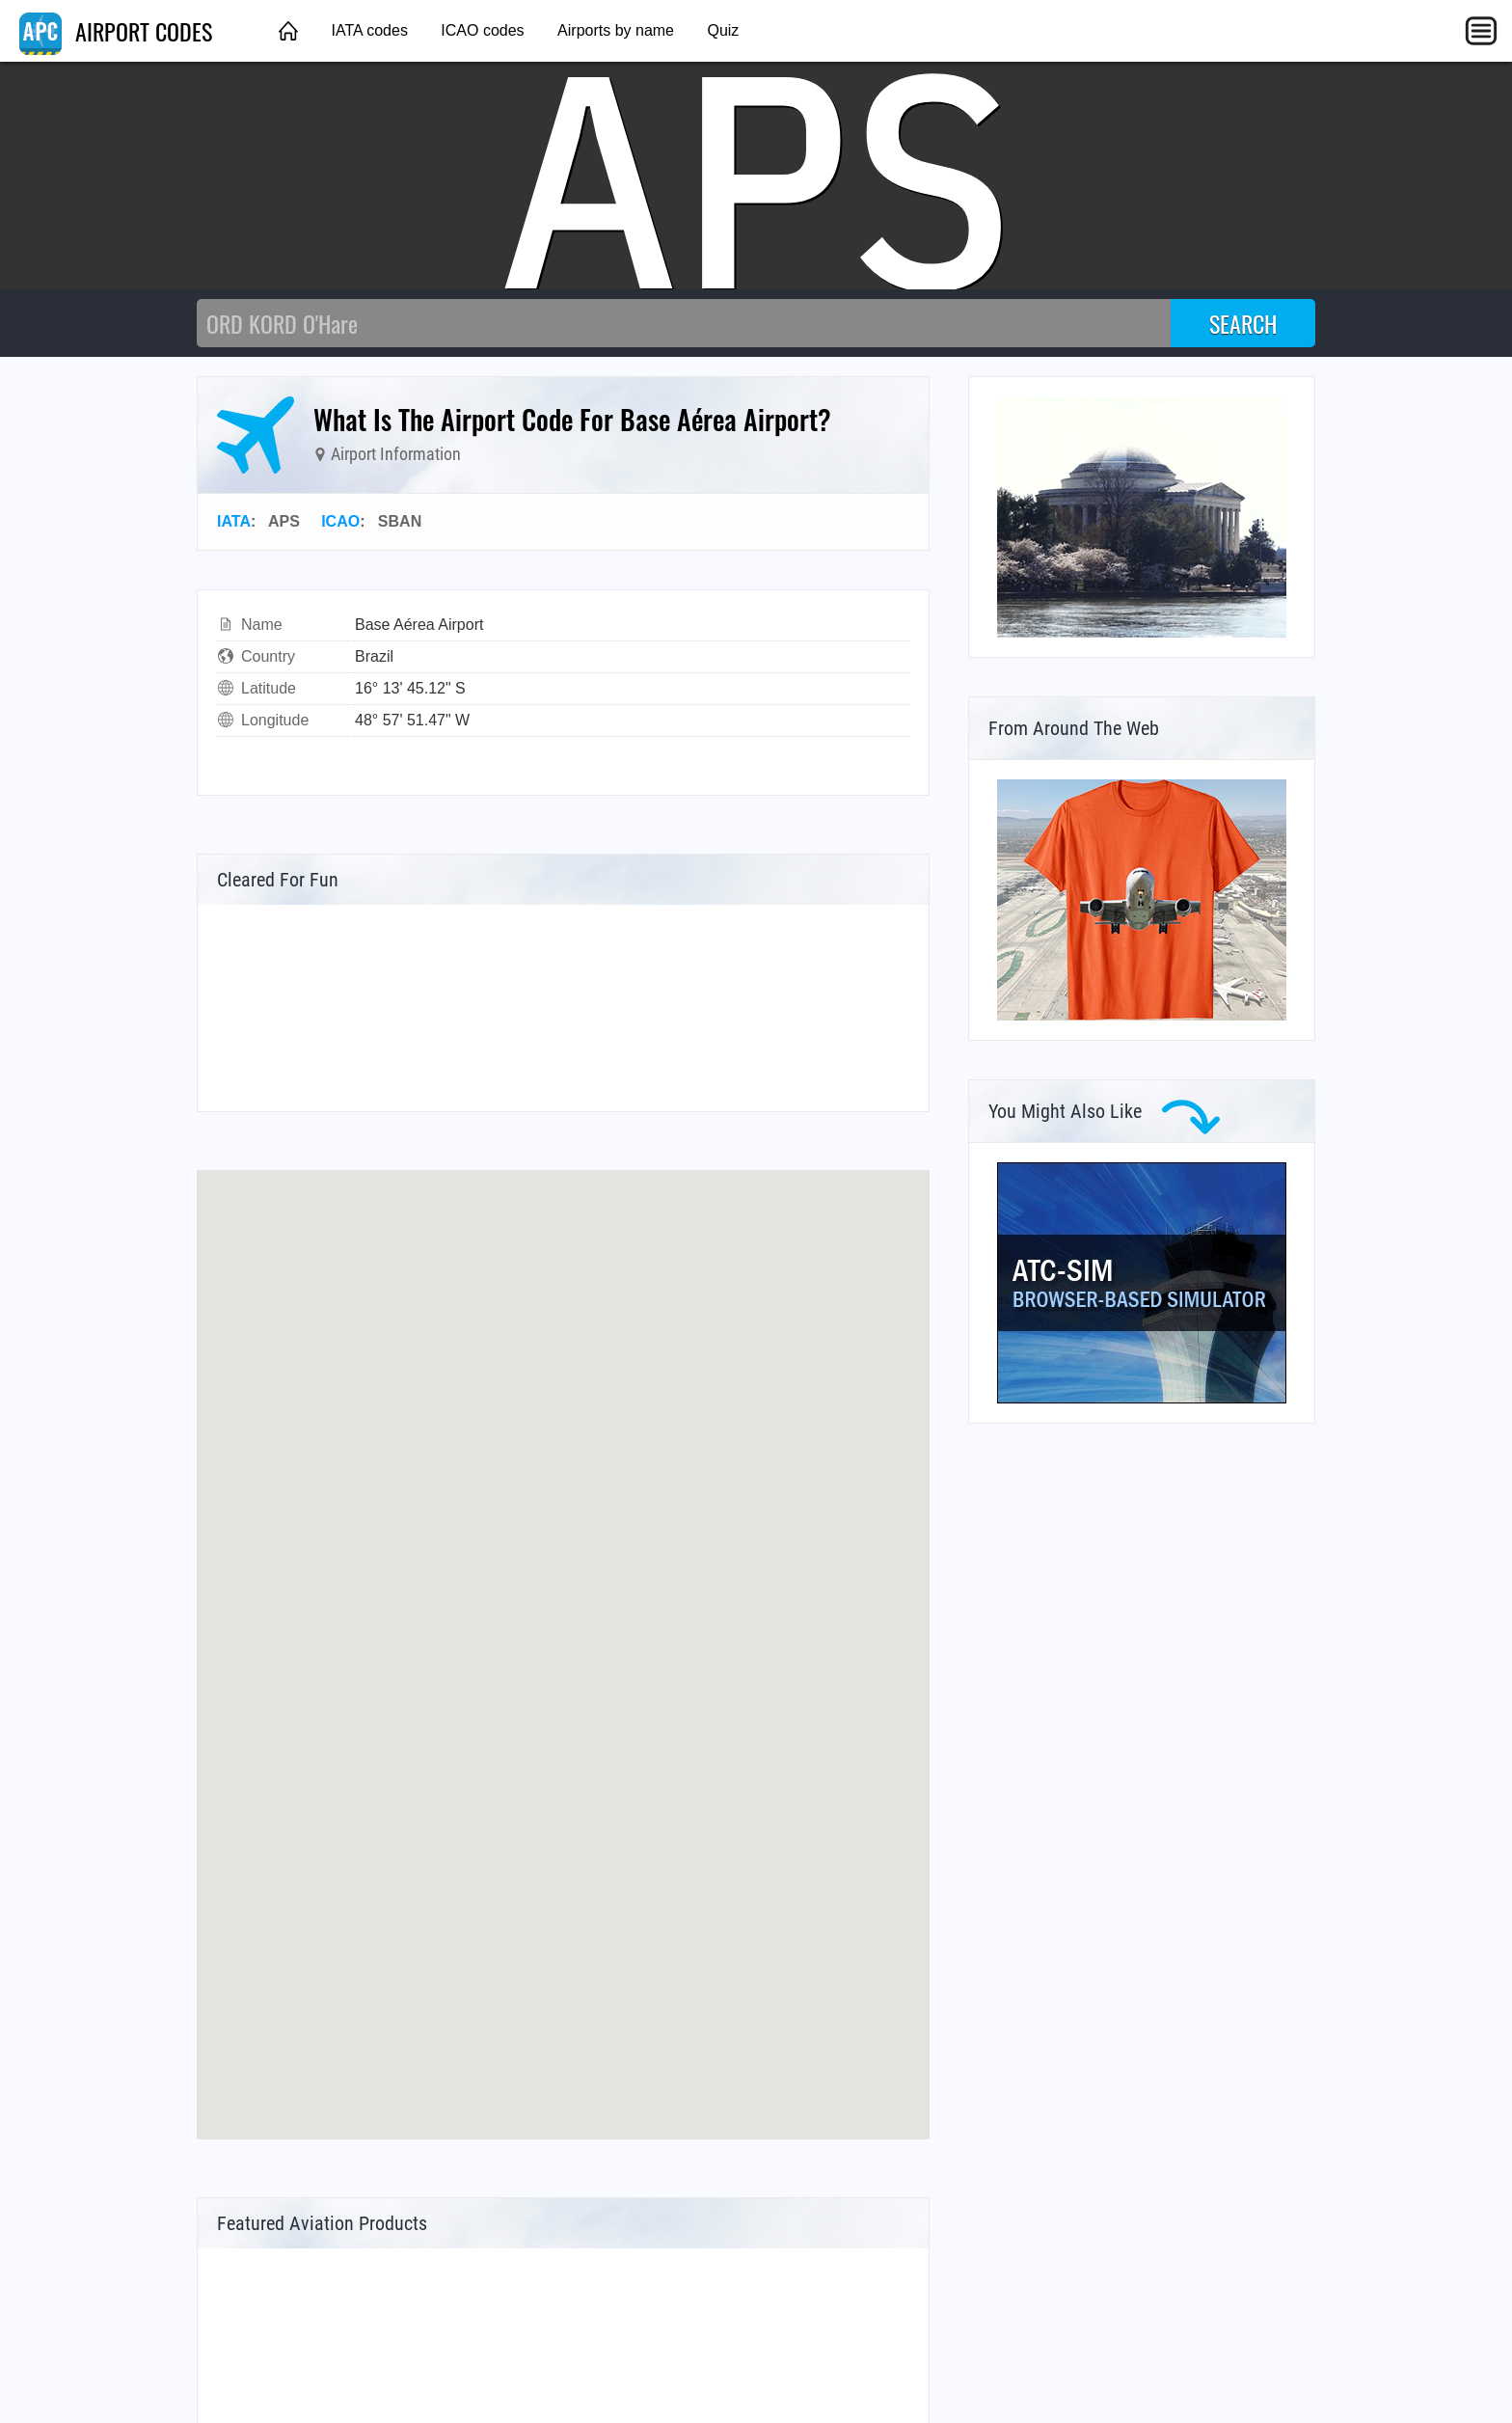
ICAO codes (482, 30)
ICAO (340, 521)
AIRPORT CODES (115, 31)
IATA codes (369, 30)
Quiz (723, 30)
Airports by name (615, 30)
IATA (234, 521)
